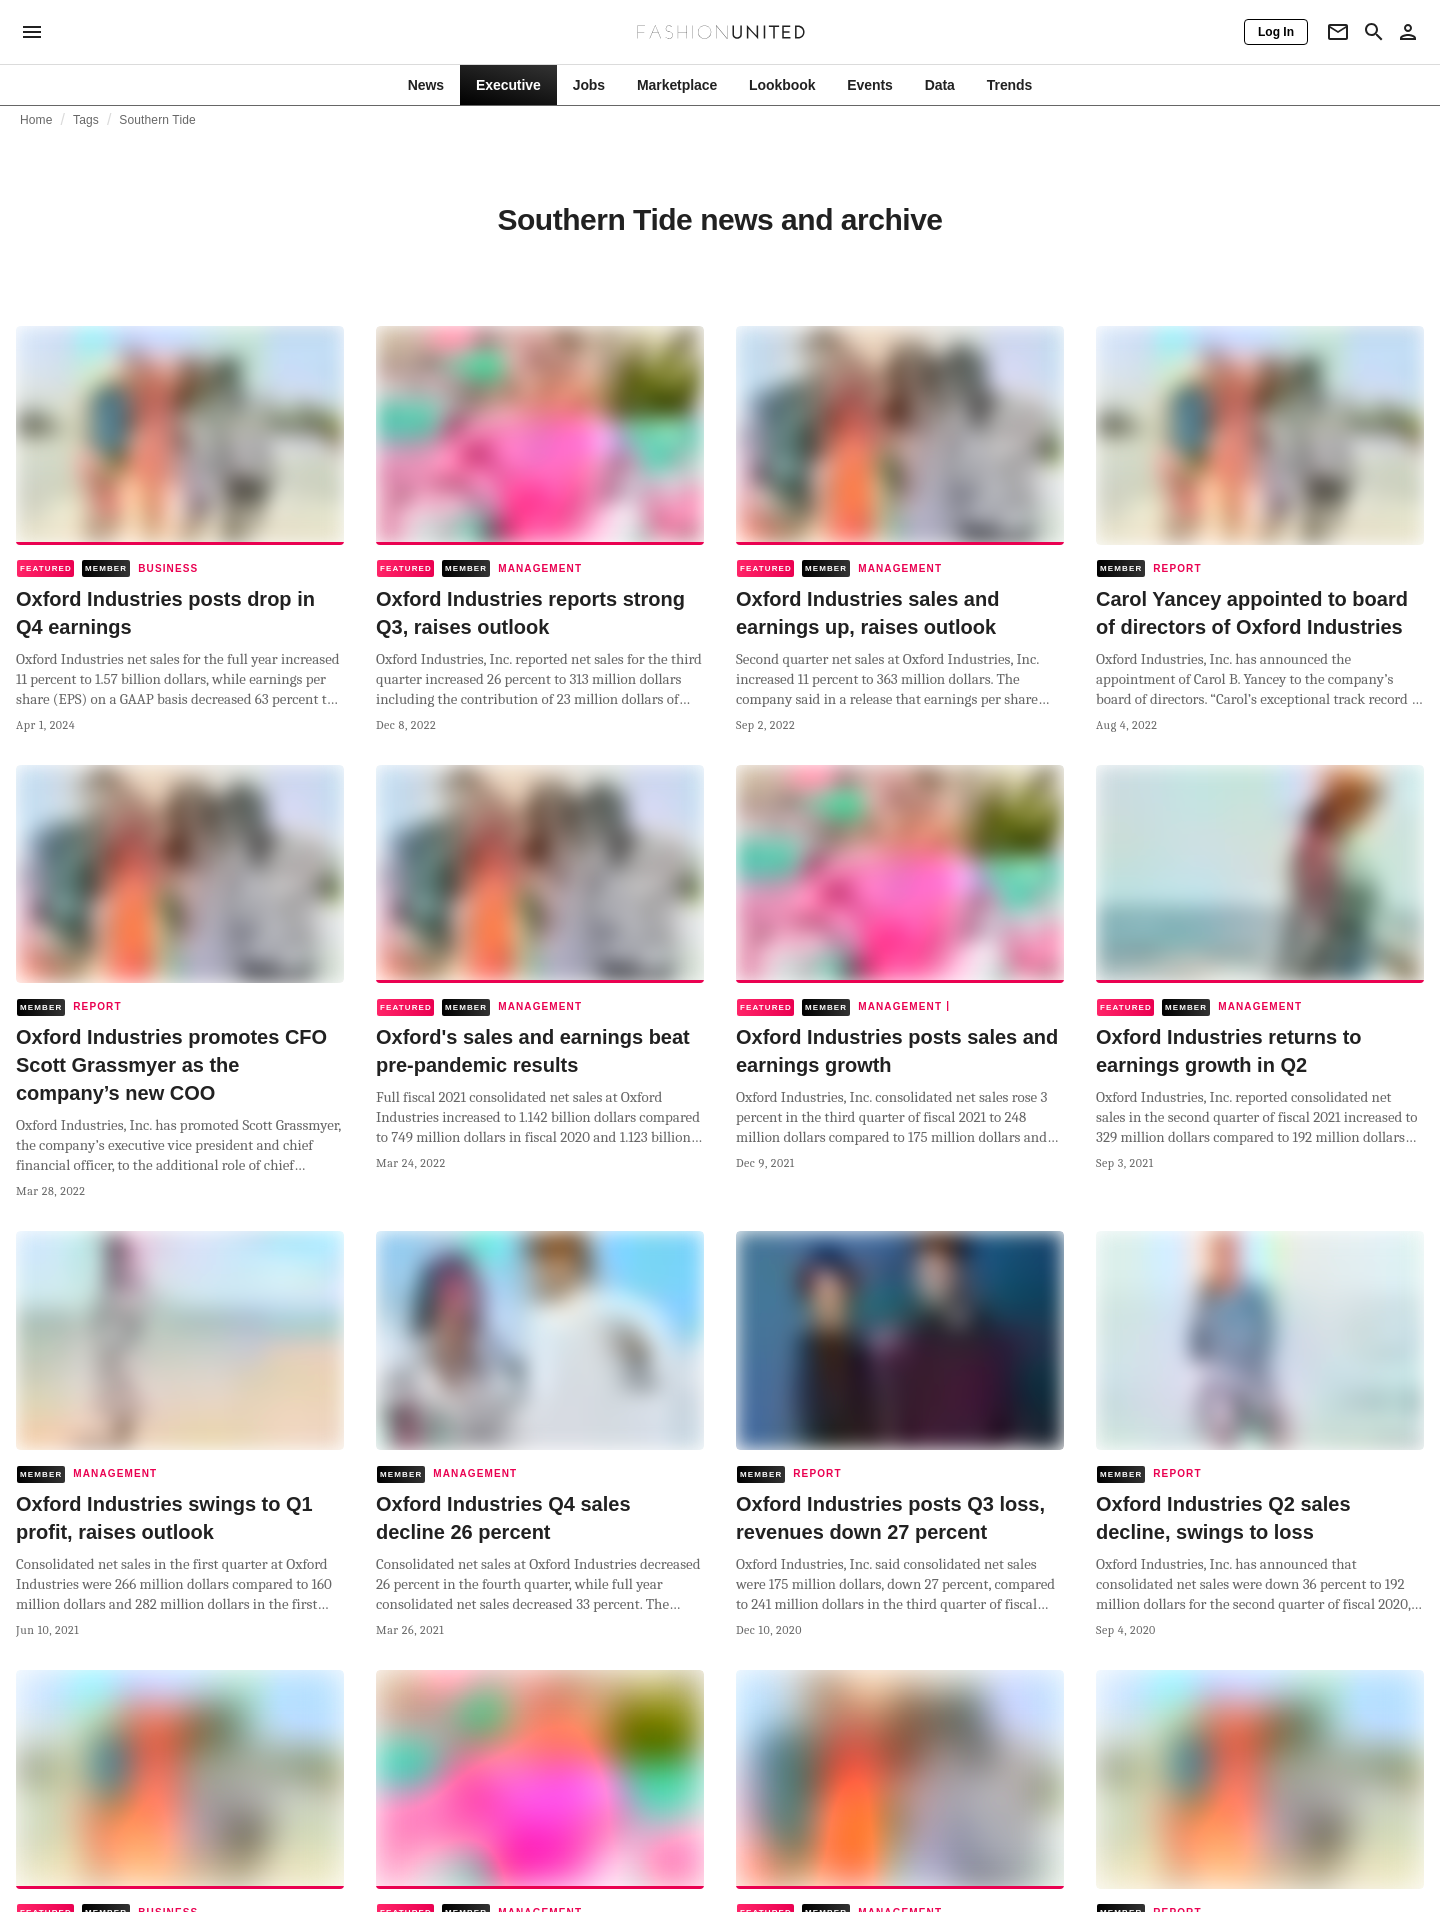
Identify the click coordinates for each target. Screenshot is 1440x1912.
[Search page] (1374, 32)
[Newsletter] (1338, 32)
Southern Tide (157, 120)
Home (36, 120)
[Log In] (1276, 32)
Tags (86, 120)
